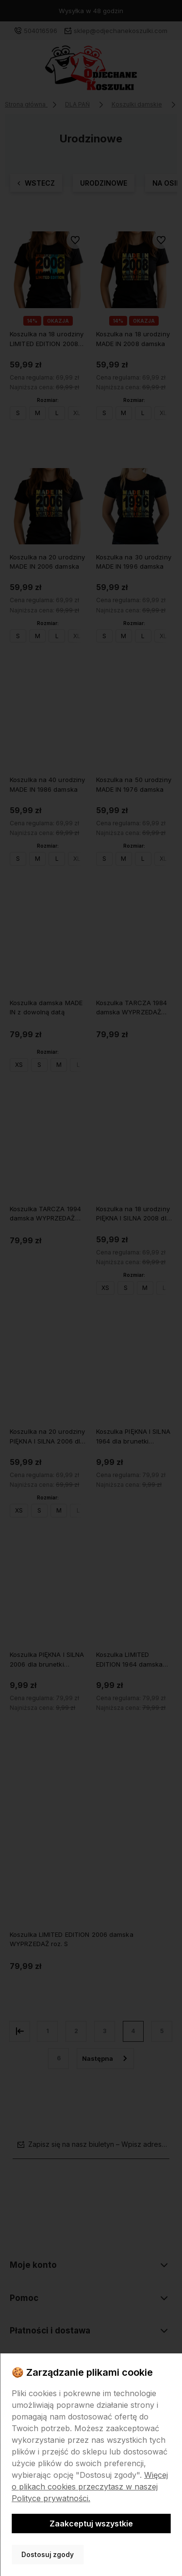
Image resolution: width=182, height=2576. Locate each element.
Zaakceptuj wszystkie (91, 2523)
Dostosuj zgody (47, 2555)
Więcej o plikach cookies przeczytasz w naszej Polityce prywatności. (90, 2486)
